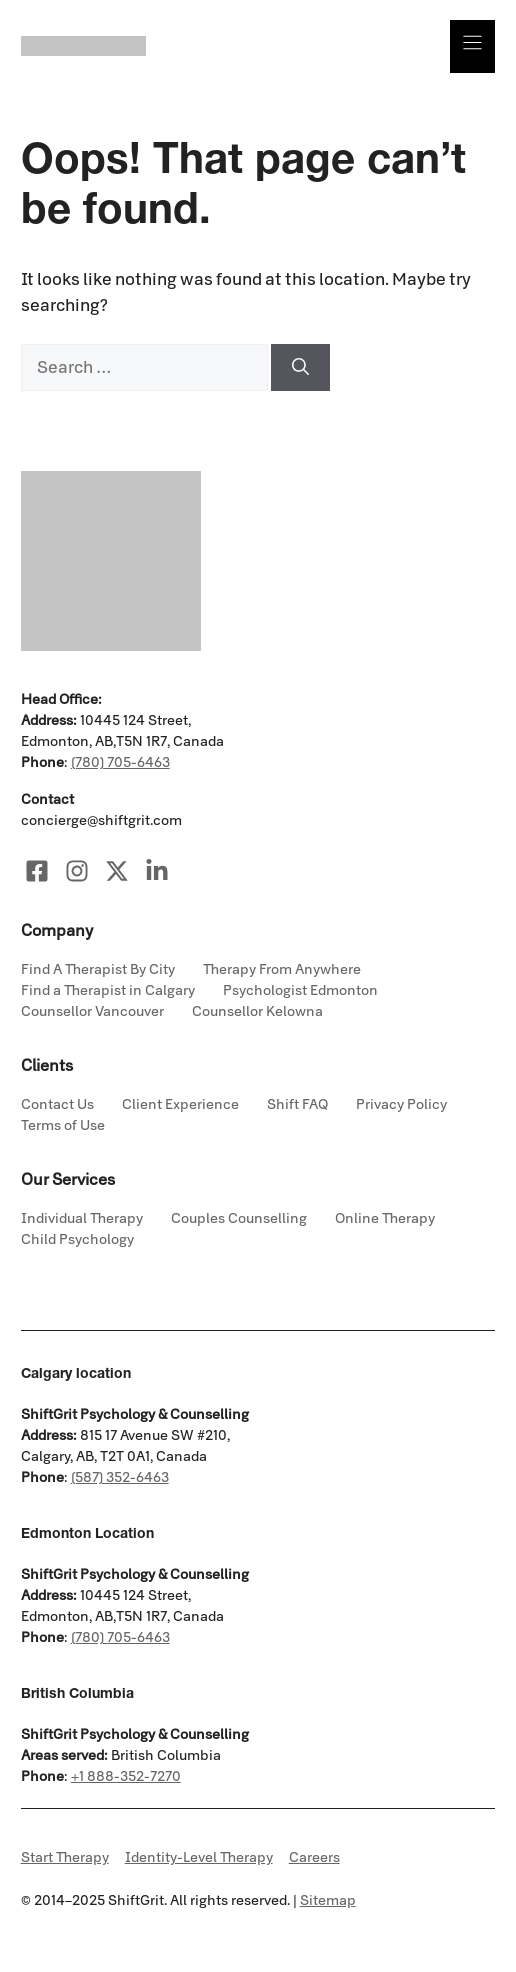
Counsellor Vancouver (92, 1011)
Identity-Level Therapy (199, 1857)
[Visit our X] (117, 871)
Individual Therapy (82, 1218)
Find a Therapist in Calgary (108, 990)
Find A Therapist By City (98, 969)
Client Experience (180, 1104)
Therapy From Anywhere (282, 969)
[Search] (300, 368)
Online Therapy (385, 1218)
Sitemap (328, 1900)
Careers (314, 1857)
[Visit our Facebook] (37, 871)
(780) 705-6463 (120, 762)
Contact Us (57, 1104)
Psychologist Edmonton (300, 990)
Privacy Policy (401, 1104)
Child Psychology (77, 1239)
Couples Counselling (239, 1218)
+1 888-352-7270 (126, 1776)
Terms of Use (63, 1125)
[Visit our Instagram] (77, 871)
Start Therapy (65, 1857)
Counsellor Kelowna (257, 1011)
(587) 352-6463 (120, 1477)
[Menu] (472, 46)
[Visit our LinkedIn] (157, 871)
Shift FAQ (297, 1104)
